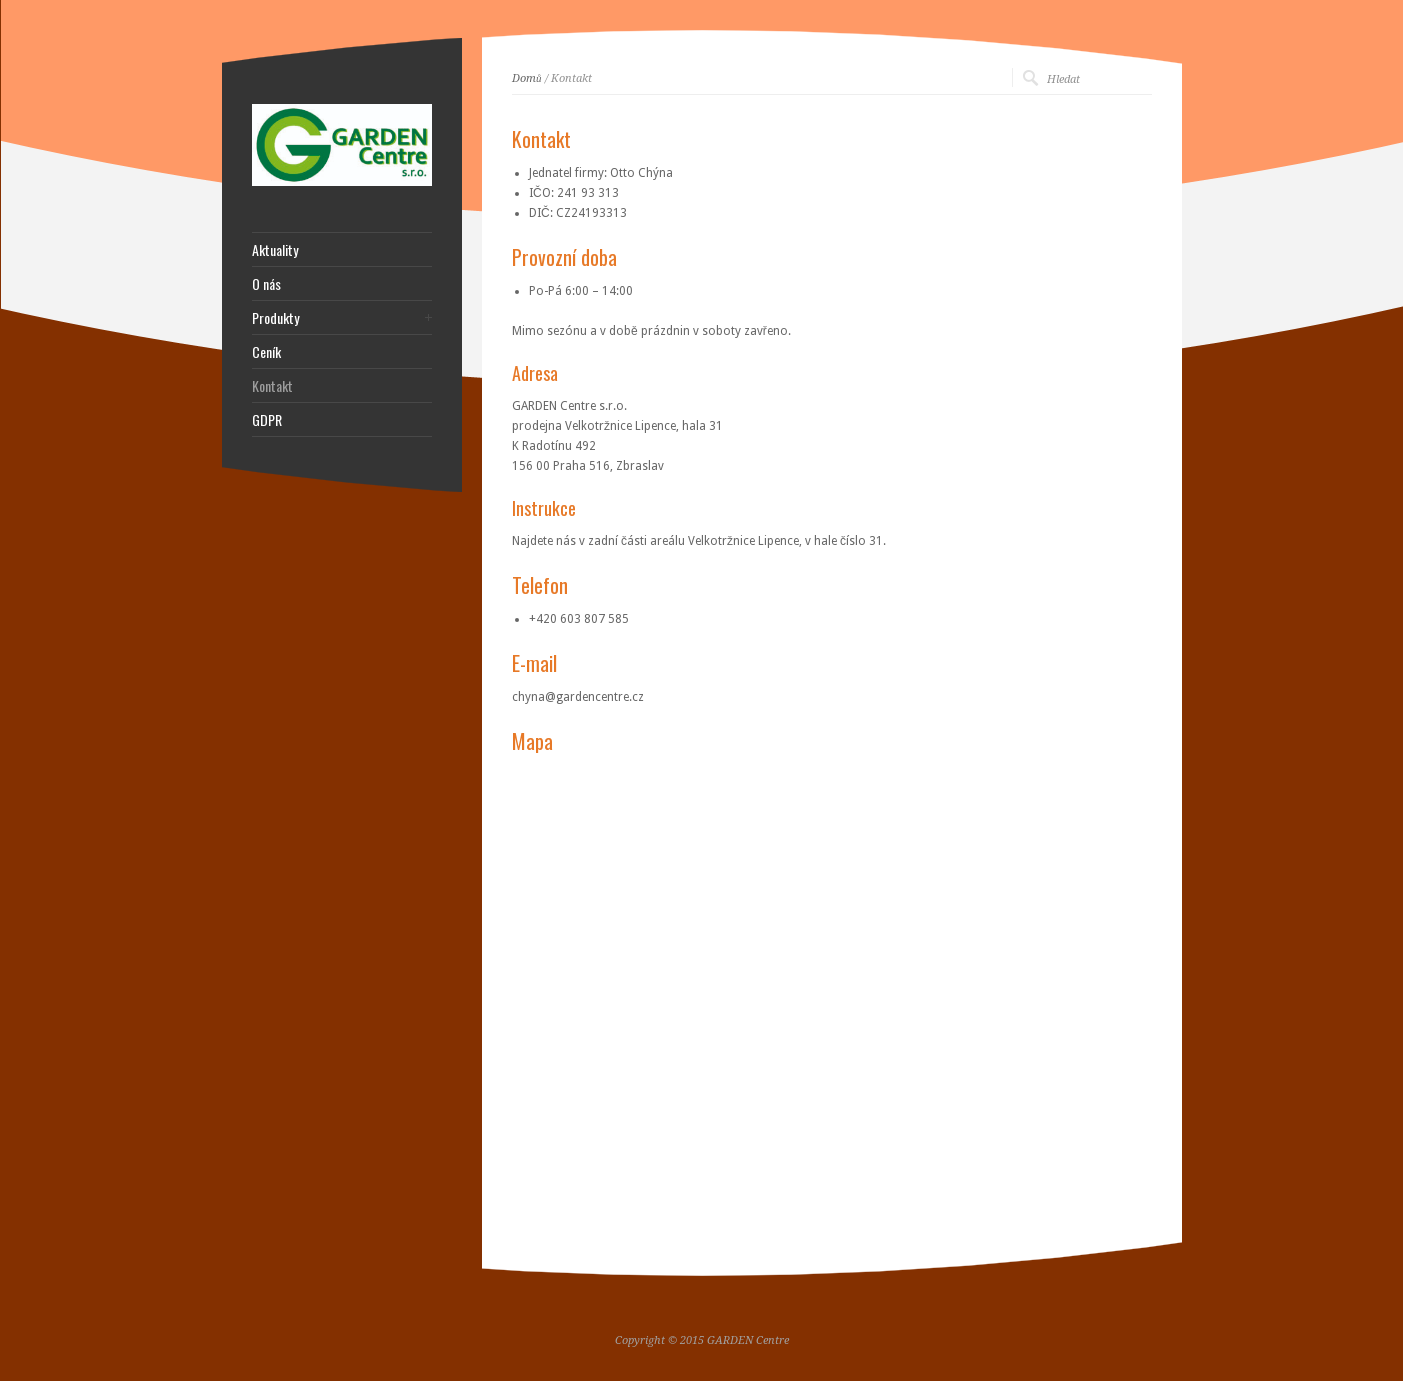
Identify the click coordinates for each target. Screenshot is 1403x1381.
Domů (527, 78)
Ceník (266, 352)
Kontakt (272, 386)
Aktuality (275, 250)
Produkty (275, 318)
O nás (266, 284)
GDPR (267, 420)
